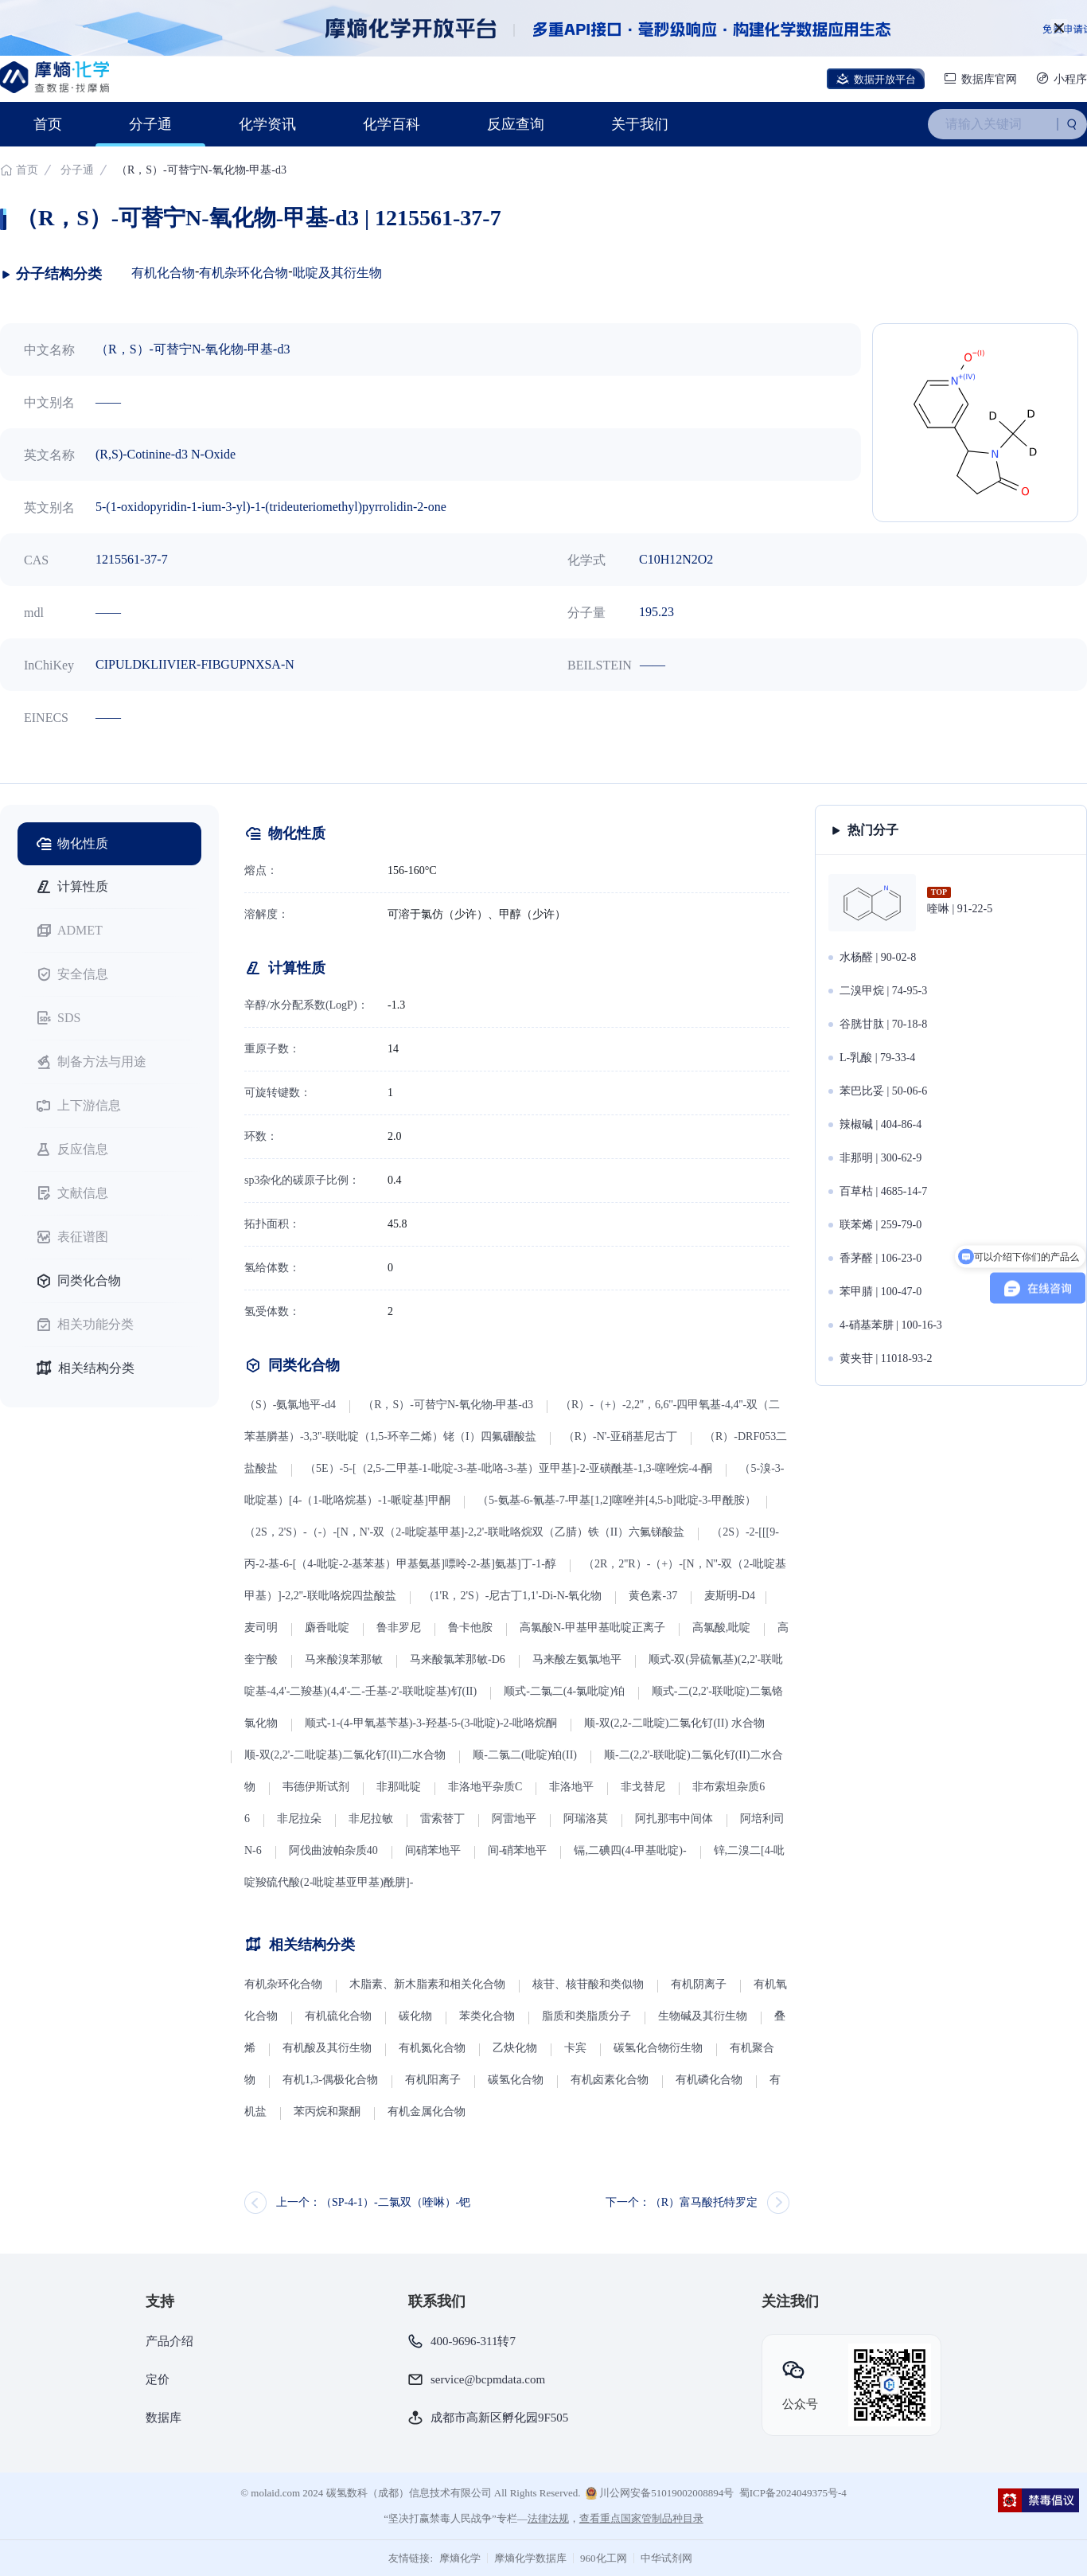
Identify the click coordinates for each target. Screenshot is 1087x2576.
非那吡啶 (398, 1787)
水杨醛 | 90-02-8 (878, 957)
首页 (47, 124)
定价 (157, 2379)
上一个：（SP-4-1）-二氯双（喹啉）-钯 (373, 2202)
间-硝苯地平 (517, 1850)
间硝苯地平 (433, 1850)
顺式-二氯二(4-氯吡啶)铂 (564, 1691)
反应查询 (515, 124)
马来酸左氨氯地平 (576, 1659)
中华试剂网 (666, 2558)
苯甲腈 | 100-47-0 (880, 1292)
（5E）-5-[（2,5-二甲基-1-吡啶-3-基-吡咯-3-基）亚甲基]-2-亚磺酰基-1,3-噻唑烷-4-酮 (508, 1468)
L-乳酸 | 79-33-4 (877, 1058)
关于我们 (639, 124)
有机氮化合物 (432, 2048)
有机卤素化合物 (610, 2080)
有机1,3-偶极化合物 (330, 2080)
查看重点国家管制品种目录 (641, 2518)
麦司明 (261, 1627)
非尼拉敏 (371, 1819)
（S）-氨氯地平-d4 (290, 1405)
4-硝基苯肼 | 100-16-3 (891, 1325)
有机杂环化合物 (243, 272)
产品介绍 (169, 2341)
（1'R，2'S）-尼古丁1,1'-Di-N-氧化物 (512, 1596)
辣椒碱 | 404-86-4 (880, 1124)
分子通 (150, 124)
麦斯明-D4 (729, 1596)
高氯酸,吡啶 (721, 1627)
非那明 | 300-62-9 (880, 1158)
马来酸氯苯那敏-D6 (457, 1659)
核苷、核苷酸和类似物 (588, 1984)
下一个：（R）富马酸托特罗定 (682, 2202)
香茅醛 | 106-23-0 (880, 1258)
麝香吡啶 (327, 1627)
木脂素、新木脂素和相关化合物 (427, 1984)
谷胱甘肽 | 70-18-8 (883, 1024)
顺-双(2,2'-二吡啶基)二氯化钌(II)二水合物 (345, 1755)
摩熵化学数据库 (530, 2558)
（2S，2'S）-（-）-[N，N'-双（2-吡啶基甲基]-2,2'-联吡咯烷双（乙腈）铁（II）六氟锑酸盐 (464, 1532)
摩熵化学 (460, 2558)
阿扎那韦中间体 (674, 1819)
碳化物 (415, 2016)
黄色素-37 (653, 1596)
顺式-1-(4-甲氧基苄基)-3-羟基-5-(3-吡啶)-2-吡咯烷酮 (431, 1723)
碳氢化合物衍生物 (658, 2048)
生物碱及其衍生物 (702, 2016)
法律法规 (548, 2518)
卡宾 (575, 2048)
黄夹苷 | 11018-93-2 (886, 1358)
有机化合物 (163, 272)
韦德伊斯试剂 (315, 1787)
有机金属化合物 (427, 2111)
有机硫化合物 (338, 2016)
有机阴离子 (699, 1984)
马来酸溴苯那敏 (344, 1659)
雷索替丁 (442, 1819)
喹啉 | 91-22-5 (959, 909)
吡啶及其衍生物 (337, 272)
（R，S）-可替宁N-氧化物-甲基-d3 (448, 1405)
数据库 (163, 2417)
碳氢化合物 (516, 2080)
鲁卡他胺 (470, 1627)
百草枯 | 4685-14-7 (883, 1191)
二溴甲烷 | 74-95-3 (883, 991)
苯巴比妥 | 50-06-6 (883, 1091)
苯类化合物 (487, 2016)
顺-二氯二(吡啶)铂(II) (525, 1755)
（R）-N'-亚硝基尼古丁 (620, 1436)
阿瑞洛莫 (585, 1819)
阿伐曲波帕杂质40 (333, 1850)
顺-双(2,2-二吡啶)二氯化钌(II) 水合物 (674, 1723)
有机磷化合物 (709, 2080)
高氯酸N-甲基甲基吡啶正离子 (592, 1627)
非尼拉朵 (299, 1819)
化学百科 (391, 124)
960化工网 (603, 2558)
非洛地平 (571, 1787)
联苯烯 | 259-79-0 (880, 1225)
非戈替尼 (643, 1787)
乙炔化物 (516, 2048)
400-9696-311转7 (473, 2341)
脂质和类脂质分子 (586, 2016)
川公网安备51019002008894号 (660, 2493)
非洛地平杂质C (485, 1787)
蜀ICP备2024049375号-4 (793, 2493)
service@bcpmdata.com (488, 2379)
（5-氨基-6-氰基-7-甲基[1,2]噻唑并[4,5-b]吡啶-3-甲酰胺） (616, 1500)
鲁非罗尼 (398, 1627)
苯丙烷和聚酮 (327, 2111)
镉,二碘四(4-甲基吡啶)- (630, 1850)
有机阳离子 (433, 2080)
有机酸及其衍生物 (327, 2048)
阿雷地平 (514, 1819)
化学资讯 (267, 124)
